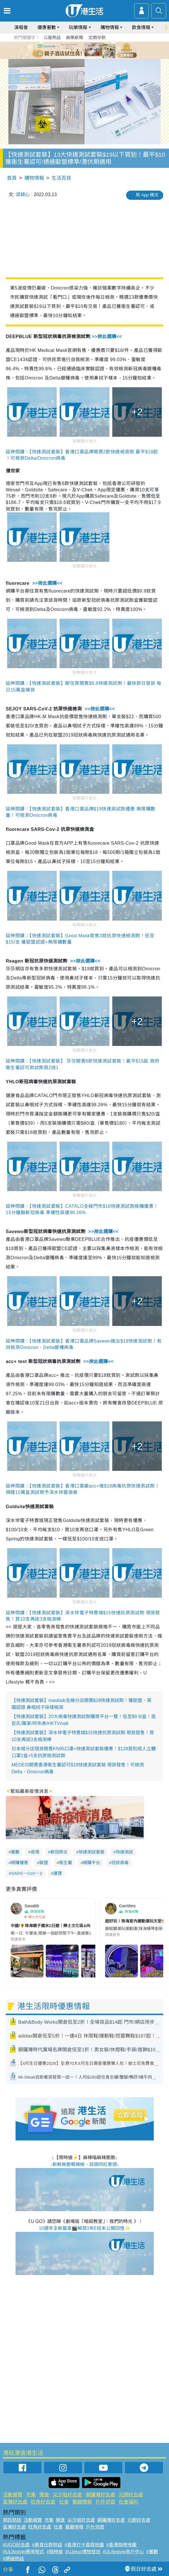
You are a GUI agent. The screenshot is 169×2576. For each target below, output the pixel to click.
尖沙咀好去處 (67, 2495)
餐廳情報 (82, 2502)
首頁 (12, 178)
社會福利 (128, 2502)
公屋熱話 (52, 37)
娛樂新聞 (74, 37)
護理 (57, 1873)
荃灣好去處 (15, 2502)
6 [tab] (100, 50)
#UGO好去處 (16, 2544)
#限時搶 (54, 2551)
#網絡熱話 (13, 2558)
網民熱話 (12, 2520)
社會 (64, 2502)
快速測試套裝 (92, 1851)
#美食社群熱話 (47, 2544)
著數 (15, 1851)
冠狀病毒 (120, 1862)
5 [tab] (95, 50)
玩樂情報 (78, 27)
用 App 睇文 (147, 194)
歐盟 (43, 1862)
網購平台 (91, 1862)
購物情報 (109, 27)
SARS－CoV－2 (26, 1873)
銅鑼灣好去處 (100, 2495)
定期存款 (97, 37)
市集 (31, 2495)
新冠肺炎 (59, 1851)
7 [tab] (86, 57)
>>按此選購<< (107, 336)
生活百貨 (61, 178)
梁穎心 (23, 194)
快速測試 (124, 1851)
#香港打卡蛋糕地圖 (84, 2544)
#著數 (152, 2551)
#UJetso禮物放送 (82, 2551)
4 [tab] (89, 50)
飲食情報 (141, 27)
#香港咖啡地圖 (121, 2544)
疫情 (35, 1851)
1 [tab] (72, 50)
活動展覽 (12, 2495)
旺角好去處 (43, 2502)
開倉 (44, 2495)
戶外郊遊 (105, 2502)
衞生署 (65, 1862)
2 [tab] (77, 50)
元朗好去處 (131, 2495)
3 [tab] (83, 50)
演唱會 (21, 27)
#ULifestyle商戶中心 (123, 2551)
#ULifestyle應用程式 (23, 2551)
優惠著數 (46, 27)
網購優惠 (19, 1862)
